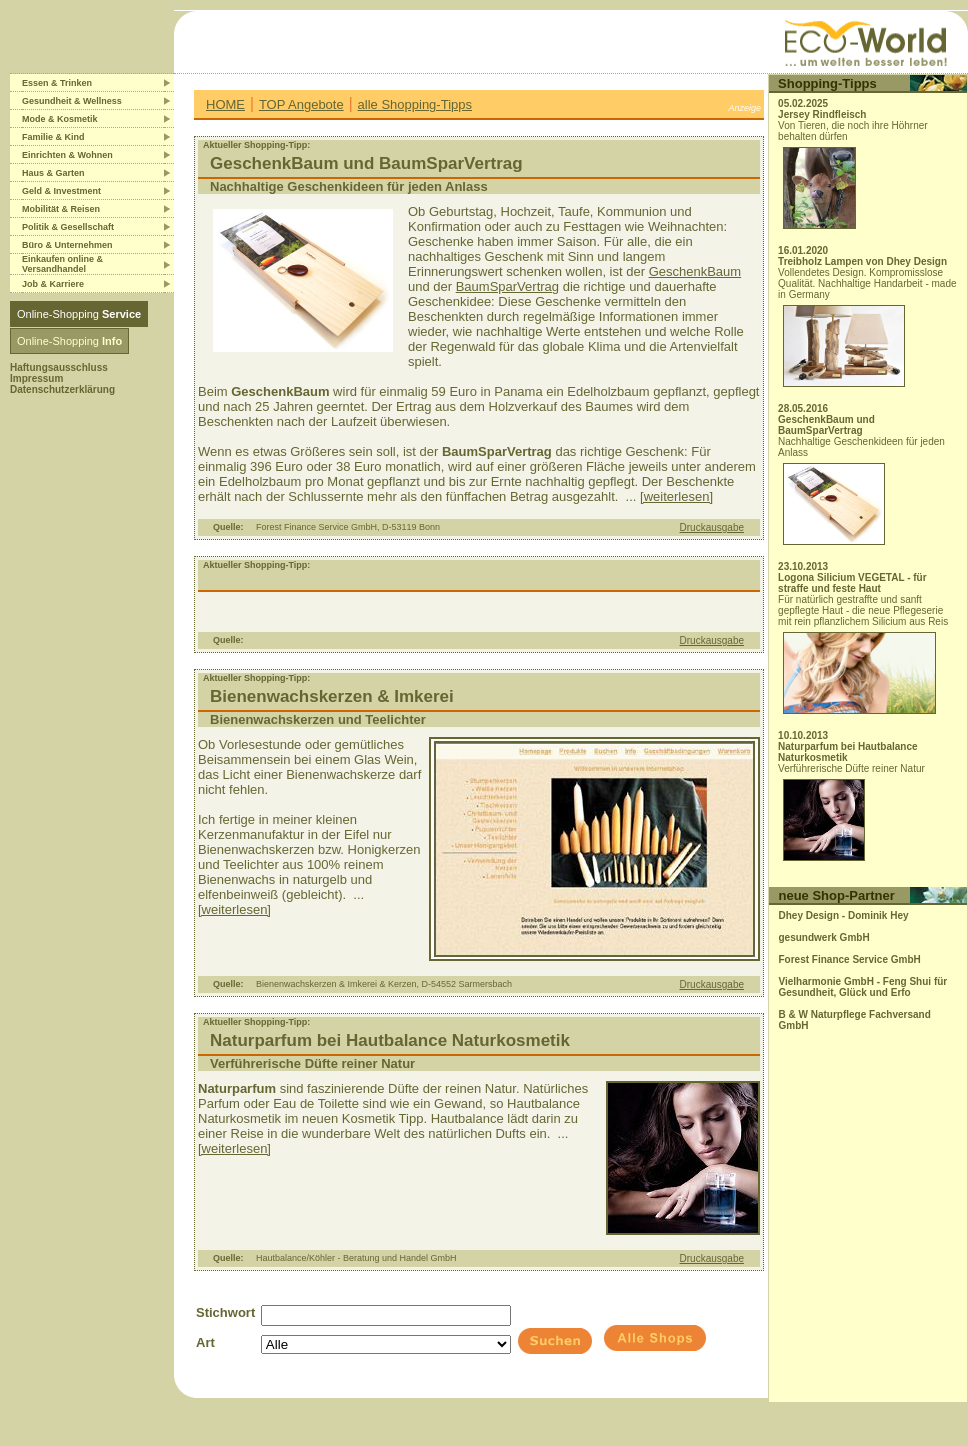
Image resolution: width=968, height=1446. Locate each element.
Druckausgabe (712, 527)
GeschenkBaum (695, 271)
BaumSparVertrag (507, 286)
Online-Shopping (79, 314)
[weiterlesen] (676, 496)
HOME (225, 104)
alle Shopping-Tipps (415, 104)
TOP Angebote (301, 104)
